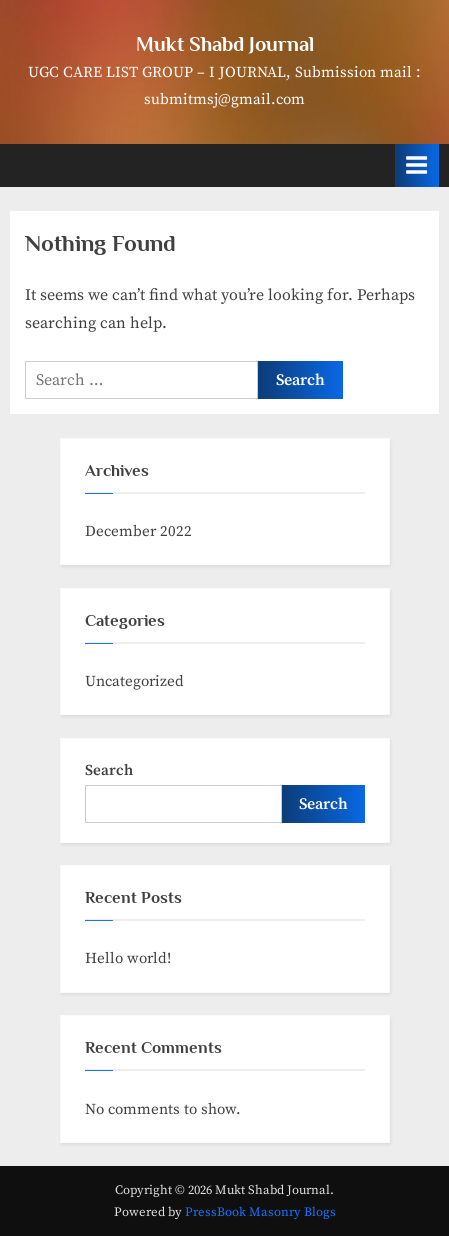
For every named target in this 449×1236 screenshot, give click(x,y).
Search (109, 770)
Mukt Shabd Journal (225, 44)
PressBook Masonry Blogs (260, 1212)
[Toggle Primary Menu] (417, 165)
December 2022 (138, 531)
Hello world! (128, 958)
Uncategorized (134, 681)
